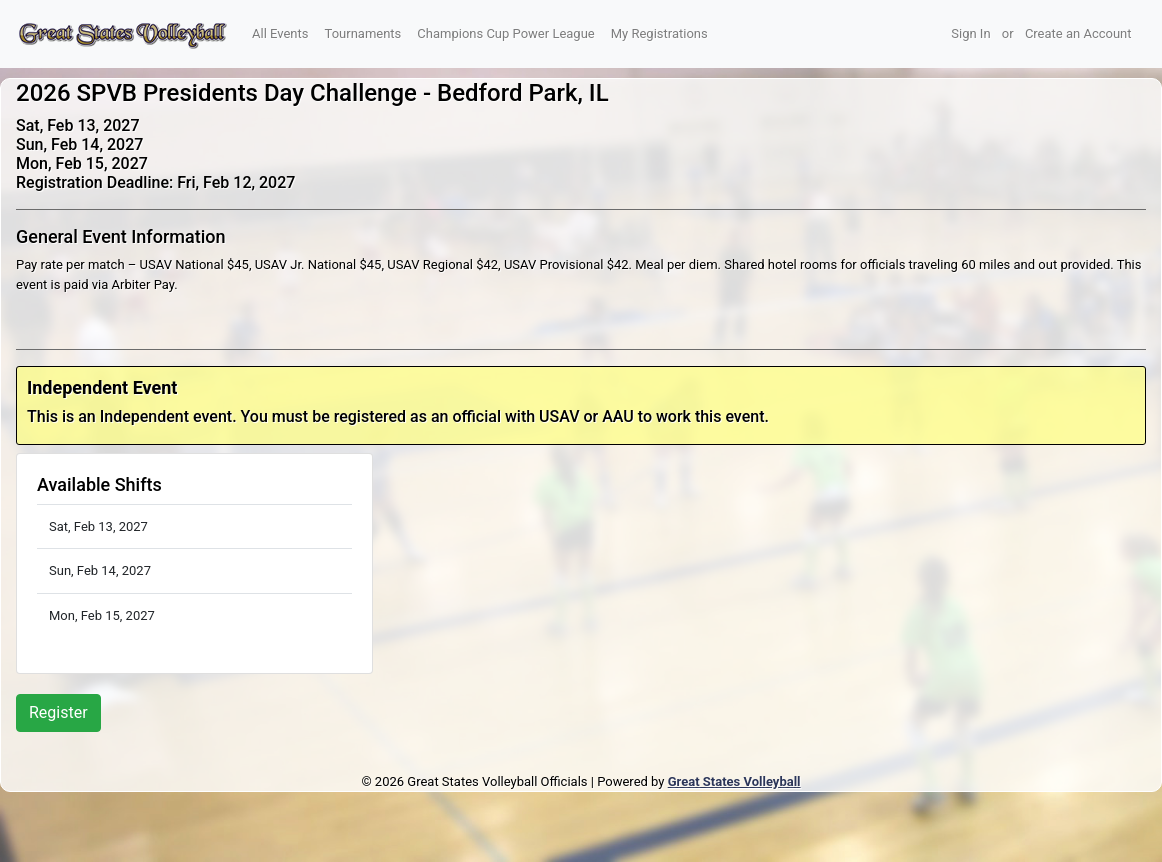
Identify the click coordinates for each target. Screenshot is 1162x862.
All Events (280, 33)
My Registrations (659, 33)
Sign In (970, 33)
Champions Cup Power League (505, 33)
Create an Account (1078, 33)
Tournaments (363, 33)
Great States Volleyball (734, 781)
